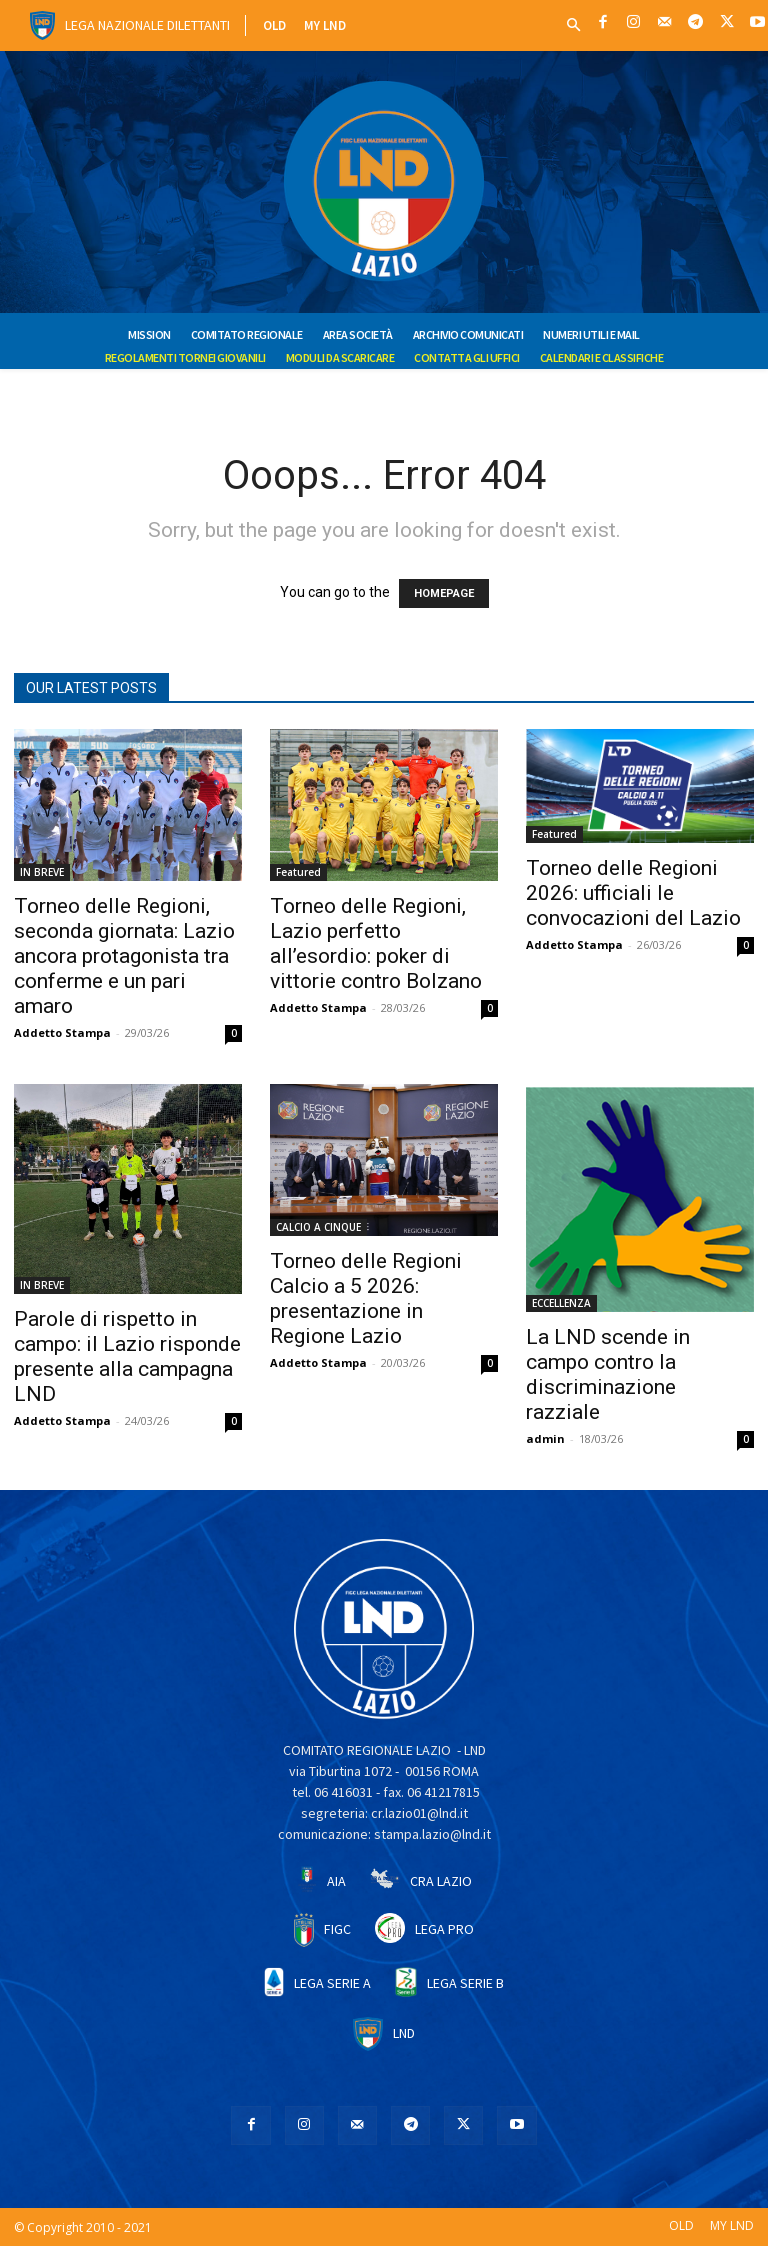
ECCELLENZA (561, 1303)
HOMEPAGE (444, 593)
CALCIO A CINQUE (318, 1227)
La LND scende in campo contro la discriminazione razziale (608, 1374)
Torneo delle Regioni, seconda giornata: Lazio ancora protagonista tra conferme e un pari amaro (124, 956)
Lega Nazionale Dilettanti (147, 25)
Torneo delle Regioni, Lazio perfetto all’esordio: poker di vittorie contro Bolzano (376, 943)
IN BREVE (42, 872)
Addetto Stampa (62, 1032)
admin (545, 1438)
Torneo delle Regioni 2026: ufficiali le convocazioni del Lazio (633, 893)
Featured (298, 872)
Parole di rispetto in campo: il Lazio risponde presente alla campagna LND (127, 1356)
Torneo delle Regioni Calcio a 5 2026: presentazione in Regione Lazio (366, 1298)
